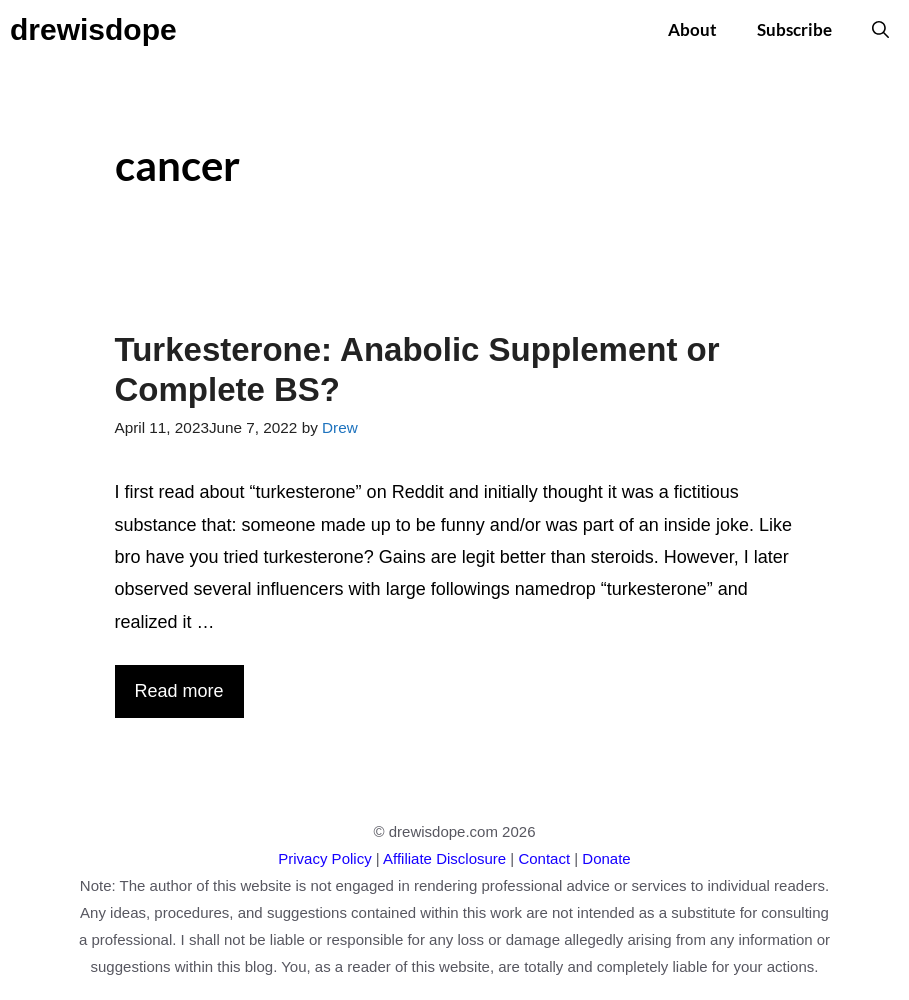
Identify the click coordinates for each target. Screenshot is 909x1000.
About (692, 29)
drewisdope (93, 29)
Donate (606, 858)
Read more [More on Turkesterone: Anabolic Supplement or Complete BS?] (179, 691)
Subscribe (794, 29)
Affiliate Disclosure (444, 858)
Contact (544, 858)
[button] (880, 30)
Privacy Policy (324, 858)
